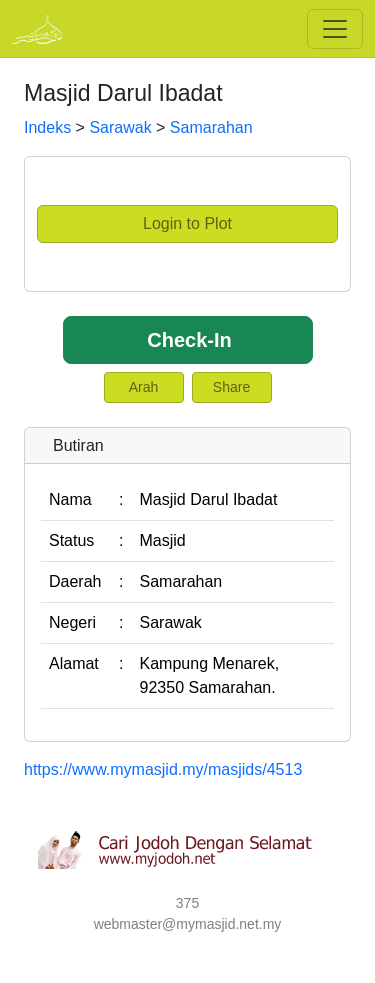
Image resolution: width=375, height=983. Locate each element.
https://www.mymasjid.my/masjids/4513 (163, 769)
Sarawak (120, 127)
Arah (144, 387)
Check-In (189, 340)
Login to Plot (187, 223)
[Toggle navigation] (335, 29)
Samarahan (211, 127)
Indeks (47, 127)
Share (231, 387)
